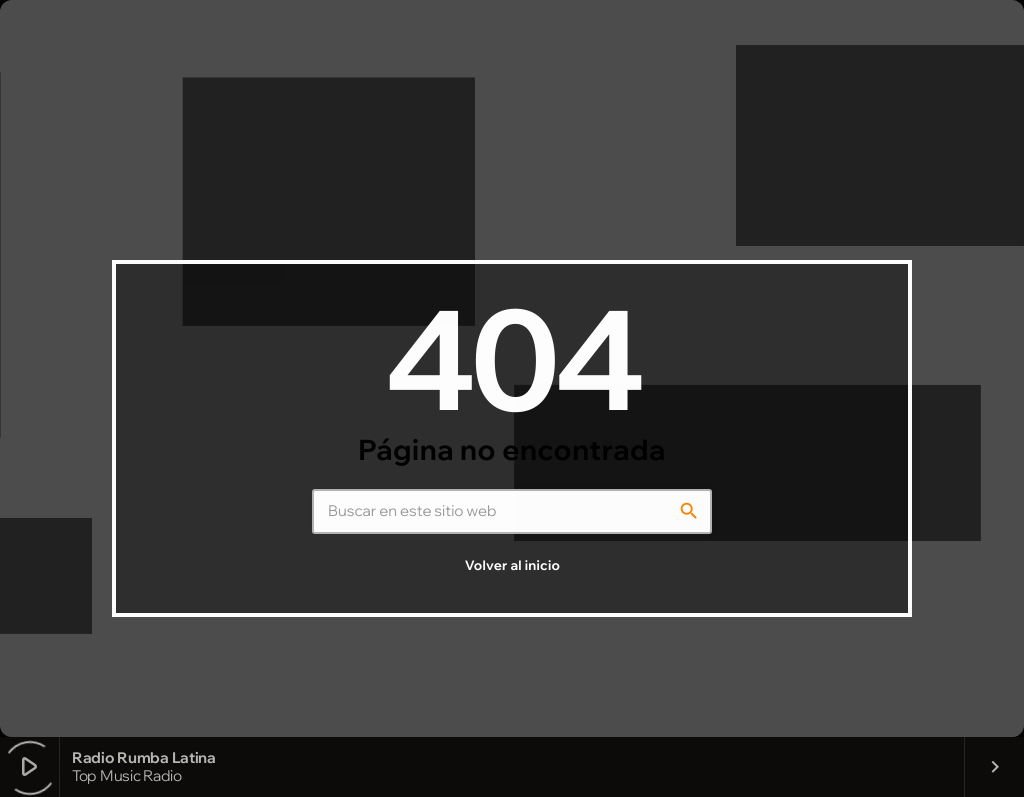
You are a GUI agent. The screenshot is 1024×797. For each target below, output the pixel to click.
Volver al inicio (512, 566)
